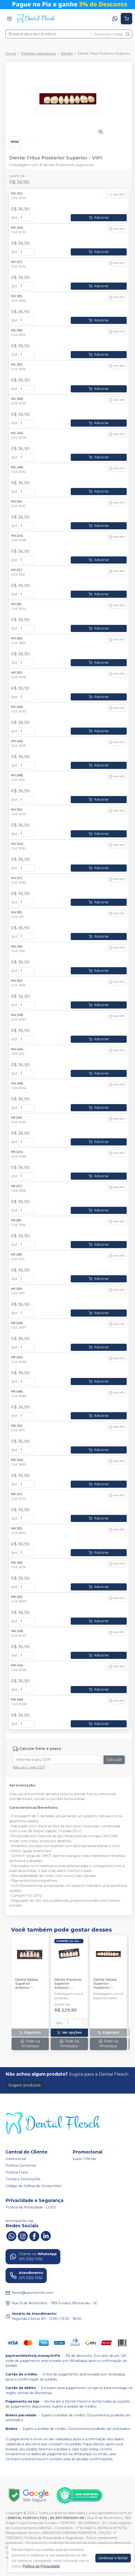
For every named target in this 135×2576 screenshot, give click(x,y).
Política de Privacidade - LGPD (31, 2207)
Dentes (67, 53)
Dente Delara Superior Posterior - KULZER (105, 1984)
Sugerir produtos (25, 2085)
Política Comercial (21, 2165)
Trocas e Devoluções (23, 2179)
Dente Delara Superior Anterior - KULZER (26, 1984)
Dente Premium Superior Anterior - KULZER (68, 1984)
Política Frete (17, 2172)
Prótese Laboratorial (38, 53)
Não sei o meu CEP (29, 1767)
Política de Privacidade (41, 2566)
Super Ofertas (84, 2159)
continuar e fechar (113, 2558)
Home (11, 53)
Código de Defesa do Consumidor (34, 2186)
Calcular (114, 1759)
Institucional (16, 2159)
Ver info (117, 194)
